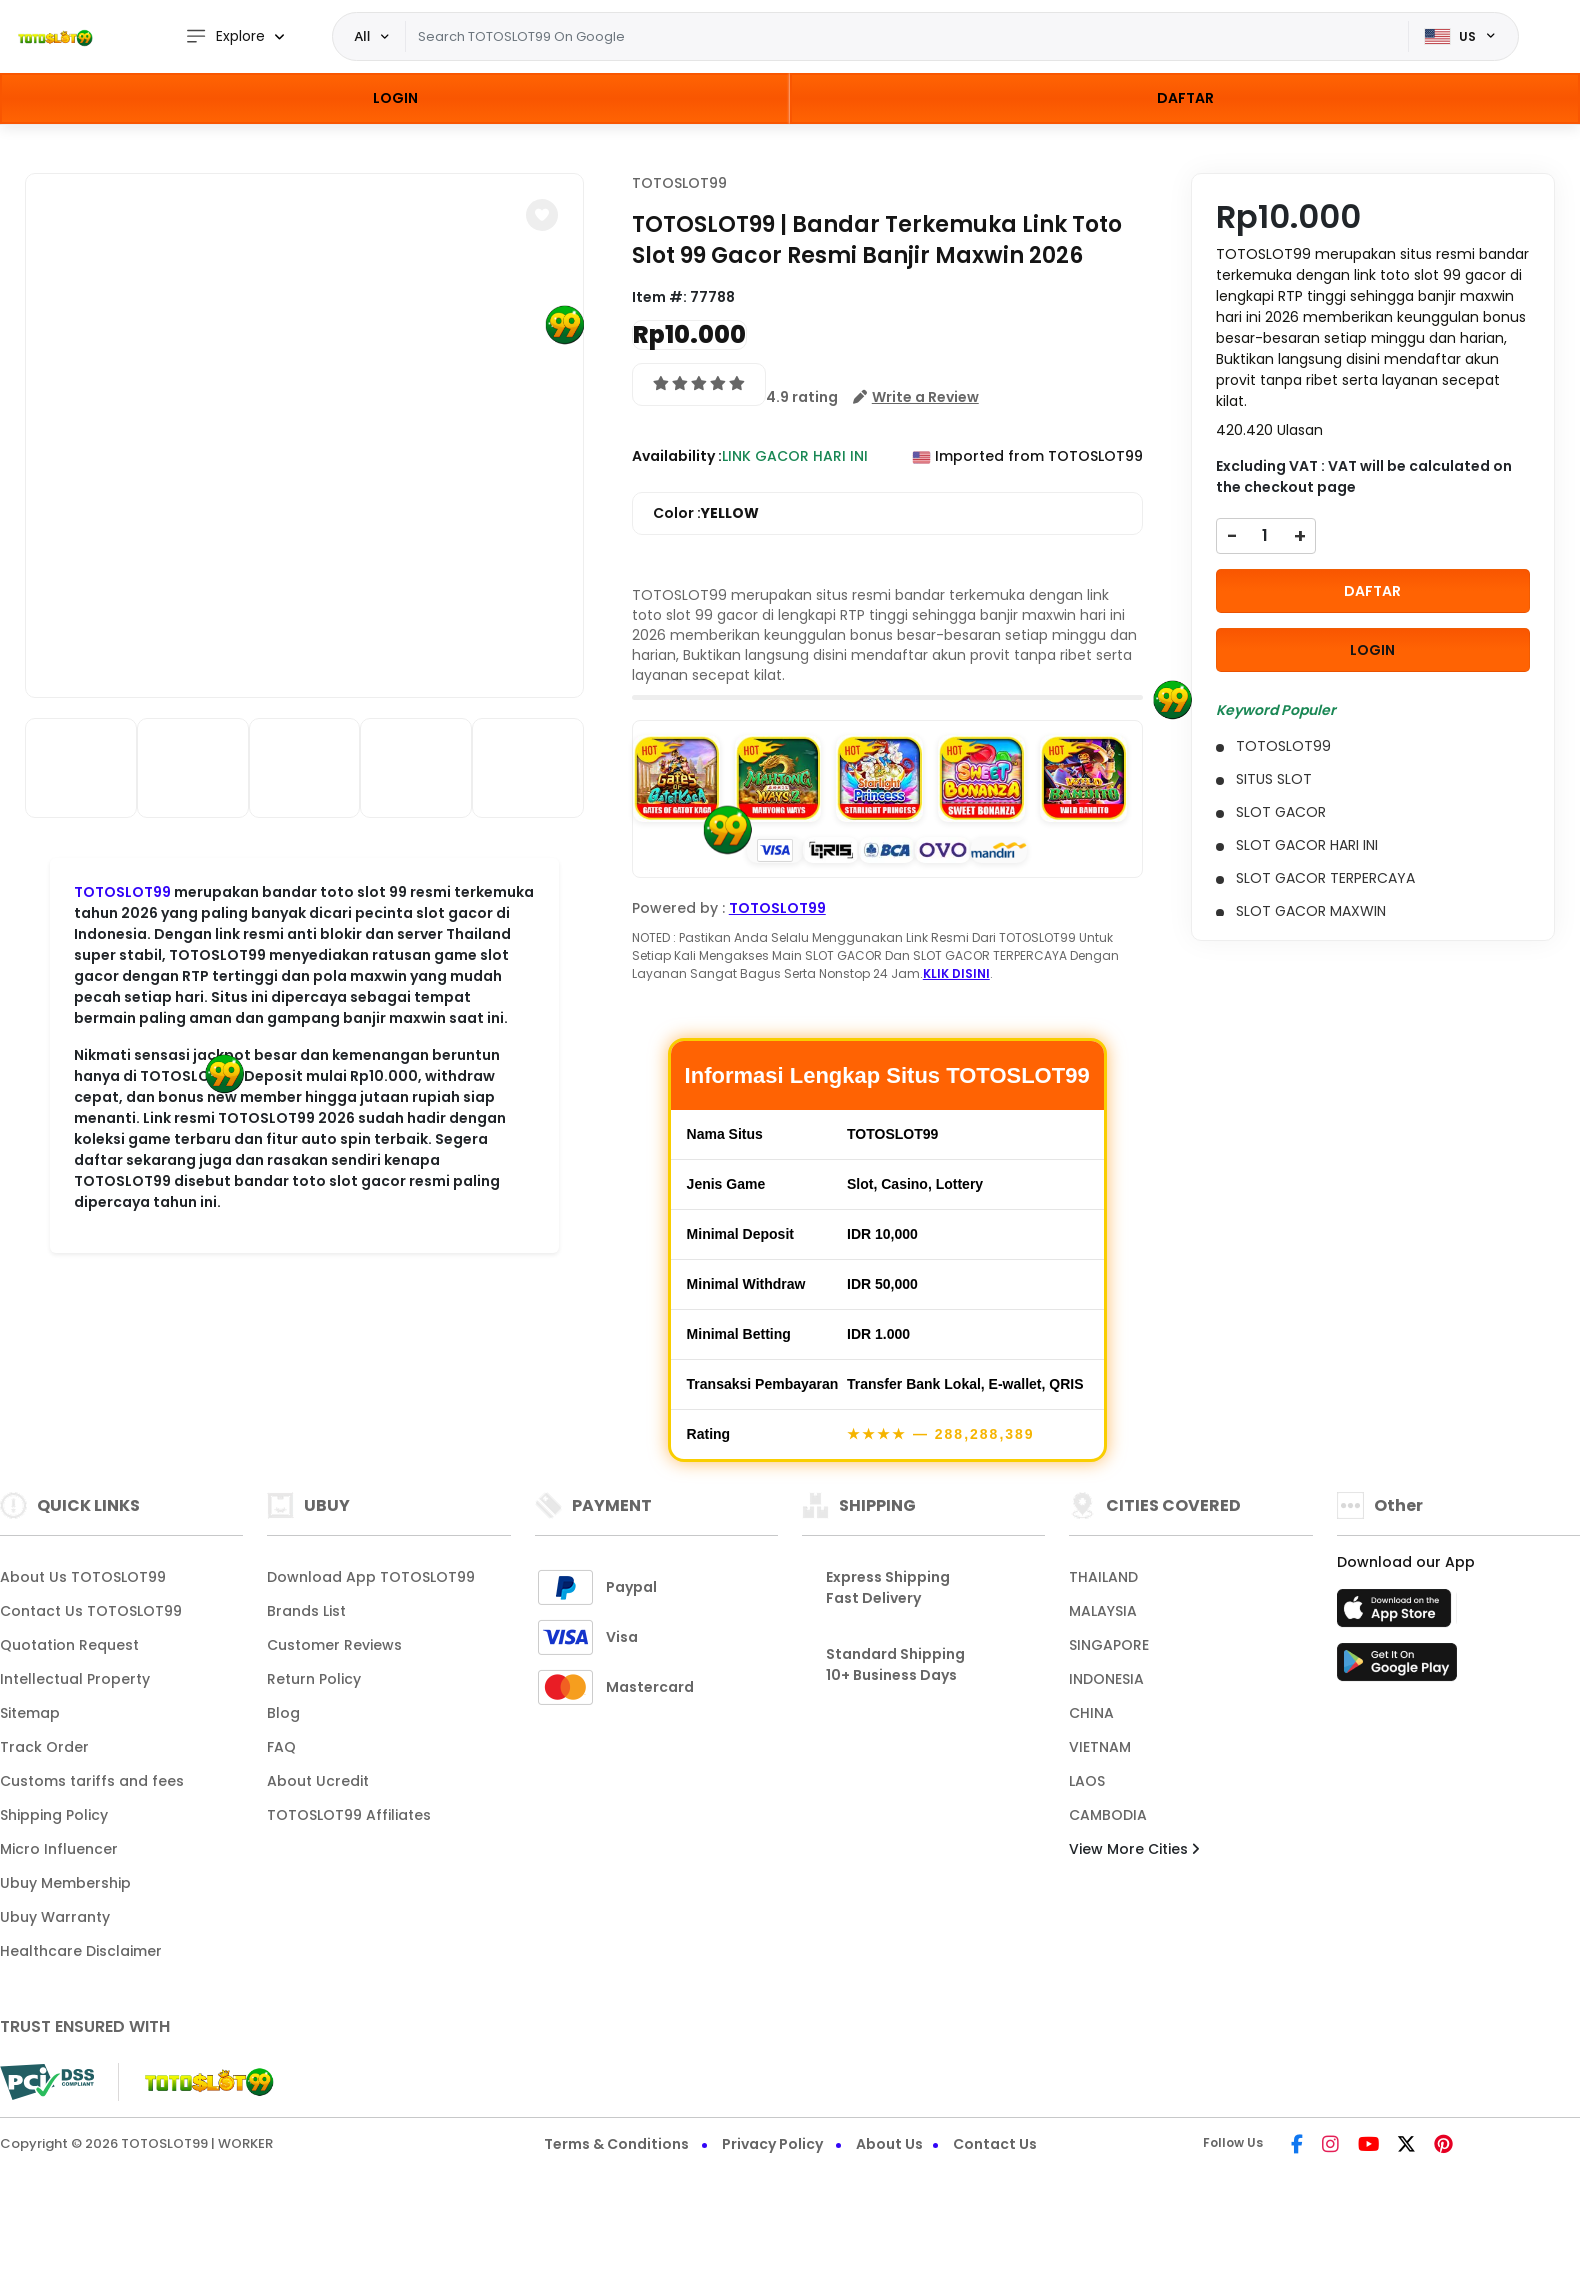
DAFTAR (1185, 98)
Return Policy (314, 1679)
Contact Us (995, 2144)
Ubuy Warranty (55, 1917)
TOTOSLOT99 (679, 183)
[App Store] (1397, 1614)
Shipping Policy (54, 1815)
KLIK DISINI (956, 973)
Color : (706, 513)
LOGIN (395, 98)
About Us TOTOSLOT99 (83, 1577)
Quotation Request (69, 1645)
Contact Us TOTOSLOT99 (91, 1611)
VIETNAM (1100, 1747)
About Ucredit (318, 1781)
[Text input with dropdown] (906, 37)
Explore (225, 36)
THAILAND (1103, 1577)
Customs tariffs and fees (92, 1781)
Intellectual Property (75, 1679)
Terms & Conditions (616, 2144)
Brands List (306, 1611)
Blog (283, 1713)
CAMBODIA (1108, 1815)
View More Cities (1134, 1849)
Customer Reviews (334, 1645)
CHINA (1091, 1713)
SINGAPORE (1109, 1645)
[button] (542, 215)
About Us (889, 2144)
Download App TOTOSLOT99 (371, 1577)
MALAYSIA (1103, 1611)
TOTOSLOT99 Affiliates (349, 1815)
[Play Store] (1397, 1668)
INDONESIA (1106, 1679)
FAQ (281, 1747)
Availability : (677, 456)
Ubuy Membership (65, 1883)
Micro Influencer (59, 1849)
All (363, 36)
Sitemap (30, 1713)
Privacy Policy (772, 2144)
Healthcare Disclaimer (81, 1951)
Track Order (44, 1747)
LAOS (1087, 1781)
